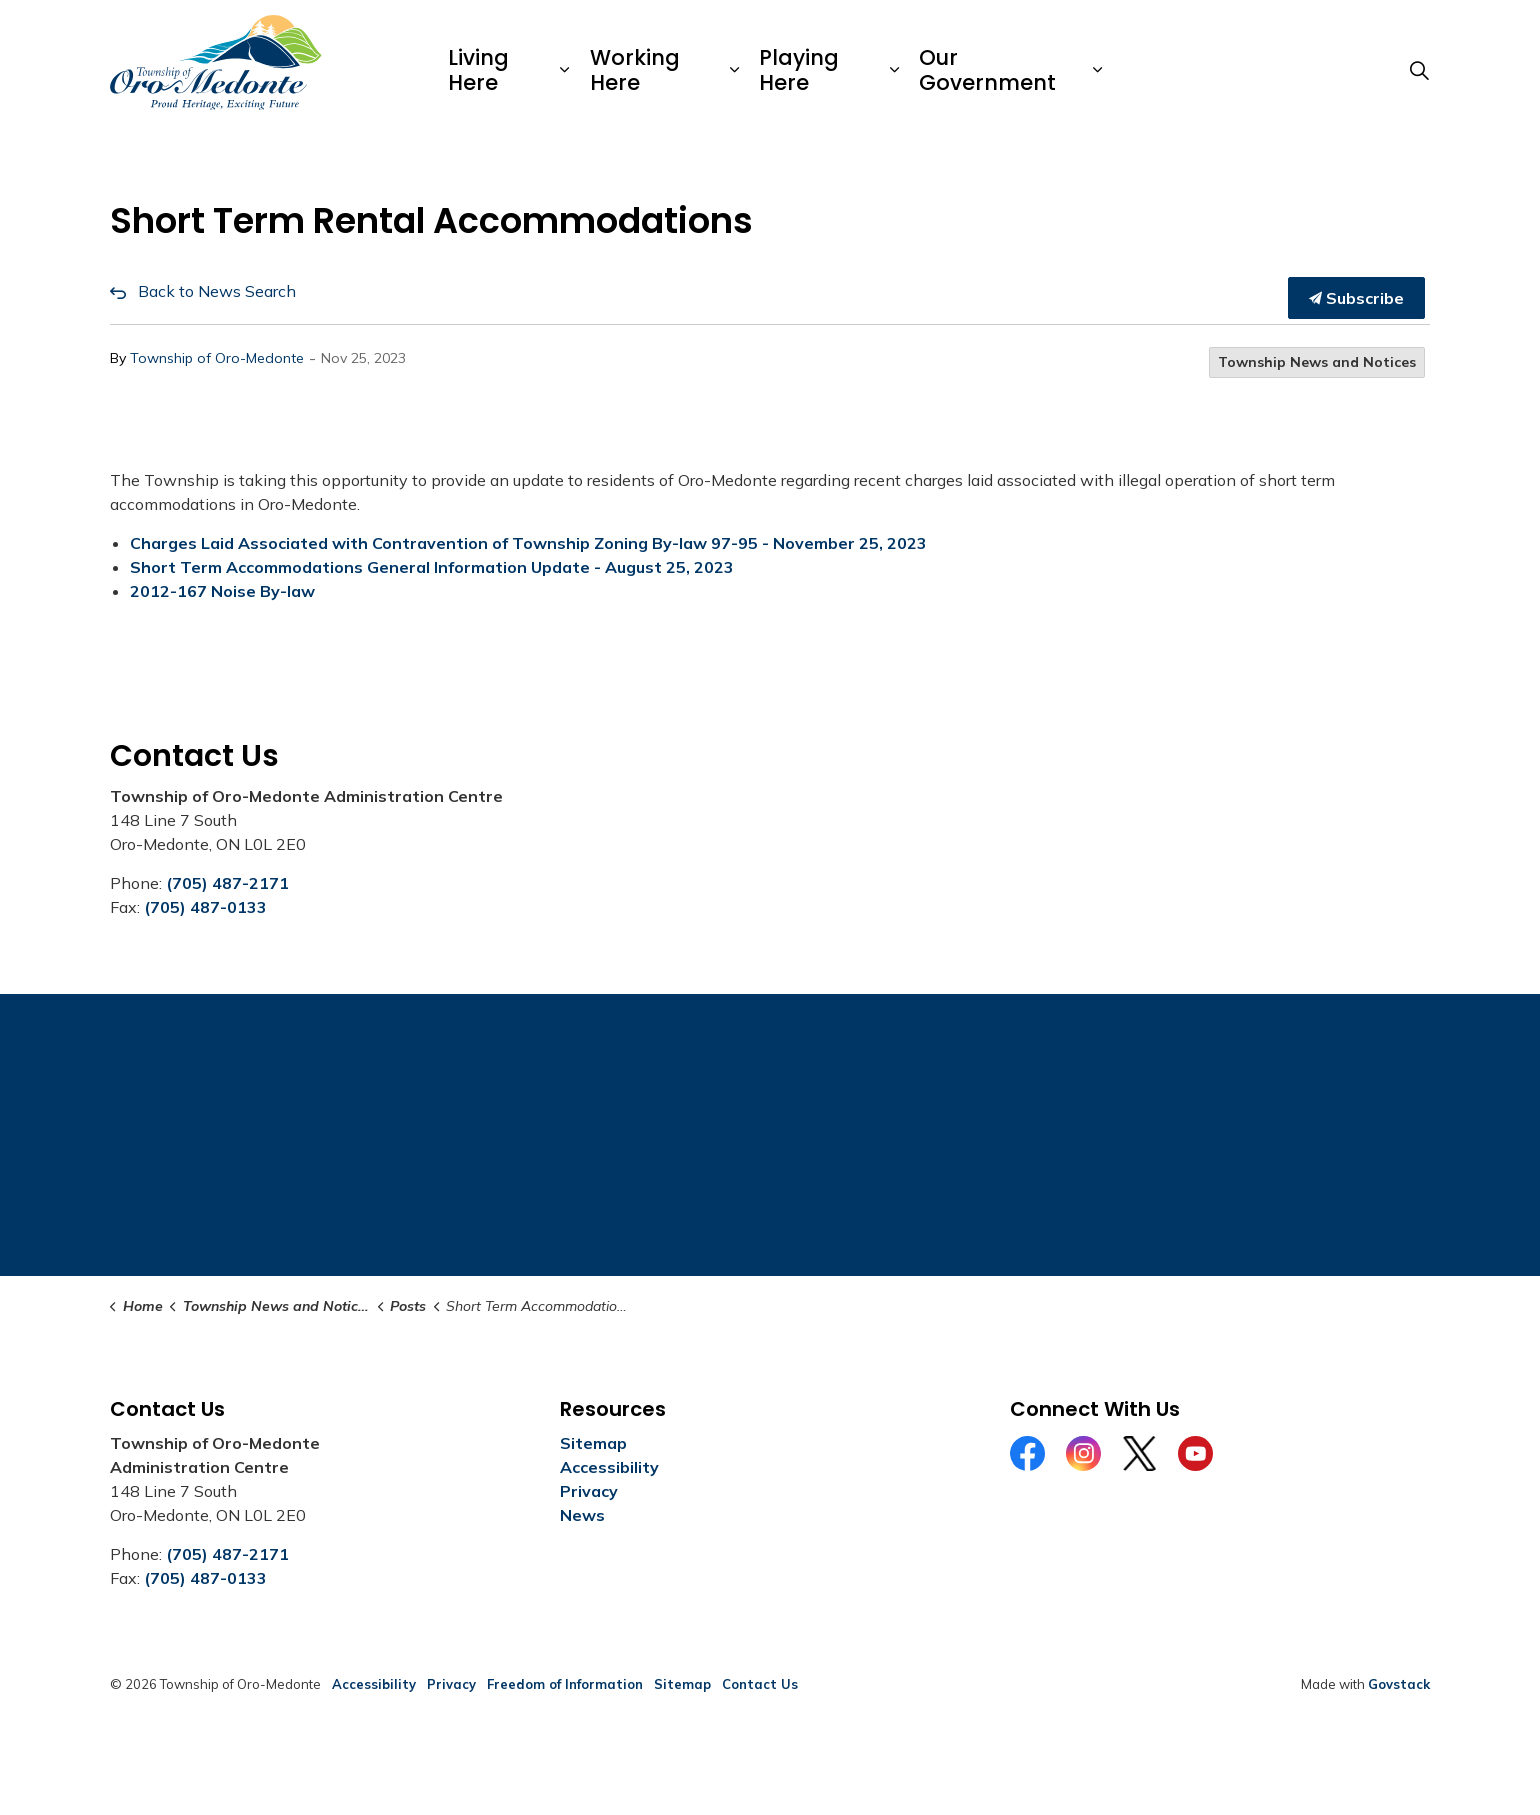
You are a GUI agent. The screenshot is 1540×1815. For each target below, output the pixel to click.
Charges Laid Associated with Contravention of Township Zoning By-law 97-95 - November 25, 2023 (528, 543)
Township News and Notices (1317, 362)
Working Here (635, 70)
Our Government (987, 70)
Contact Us (760, 1684)
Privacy (589, 1491)
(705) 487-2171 (227, 883)
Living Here (478, 70)
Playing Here (799, 70)
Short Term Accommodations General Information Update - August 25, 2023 (432, 567)
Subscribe (1356, 298)
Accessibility (609, 1467)
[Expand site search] (1419, 70)
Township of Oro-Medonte (217, 358)
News (582, 1515)
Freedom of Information (565, 1684)
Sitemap (593, 1443)
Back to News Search (217, 291)
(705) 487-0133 (205, 907)
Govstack (1399, 1684)
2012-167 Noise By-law (222, 591)
